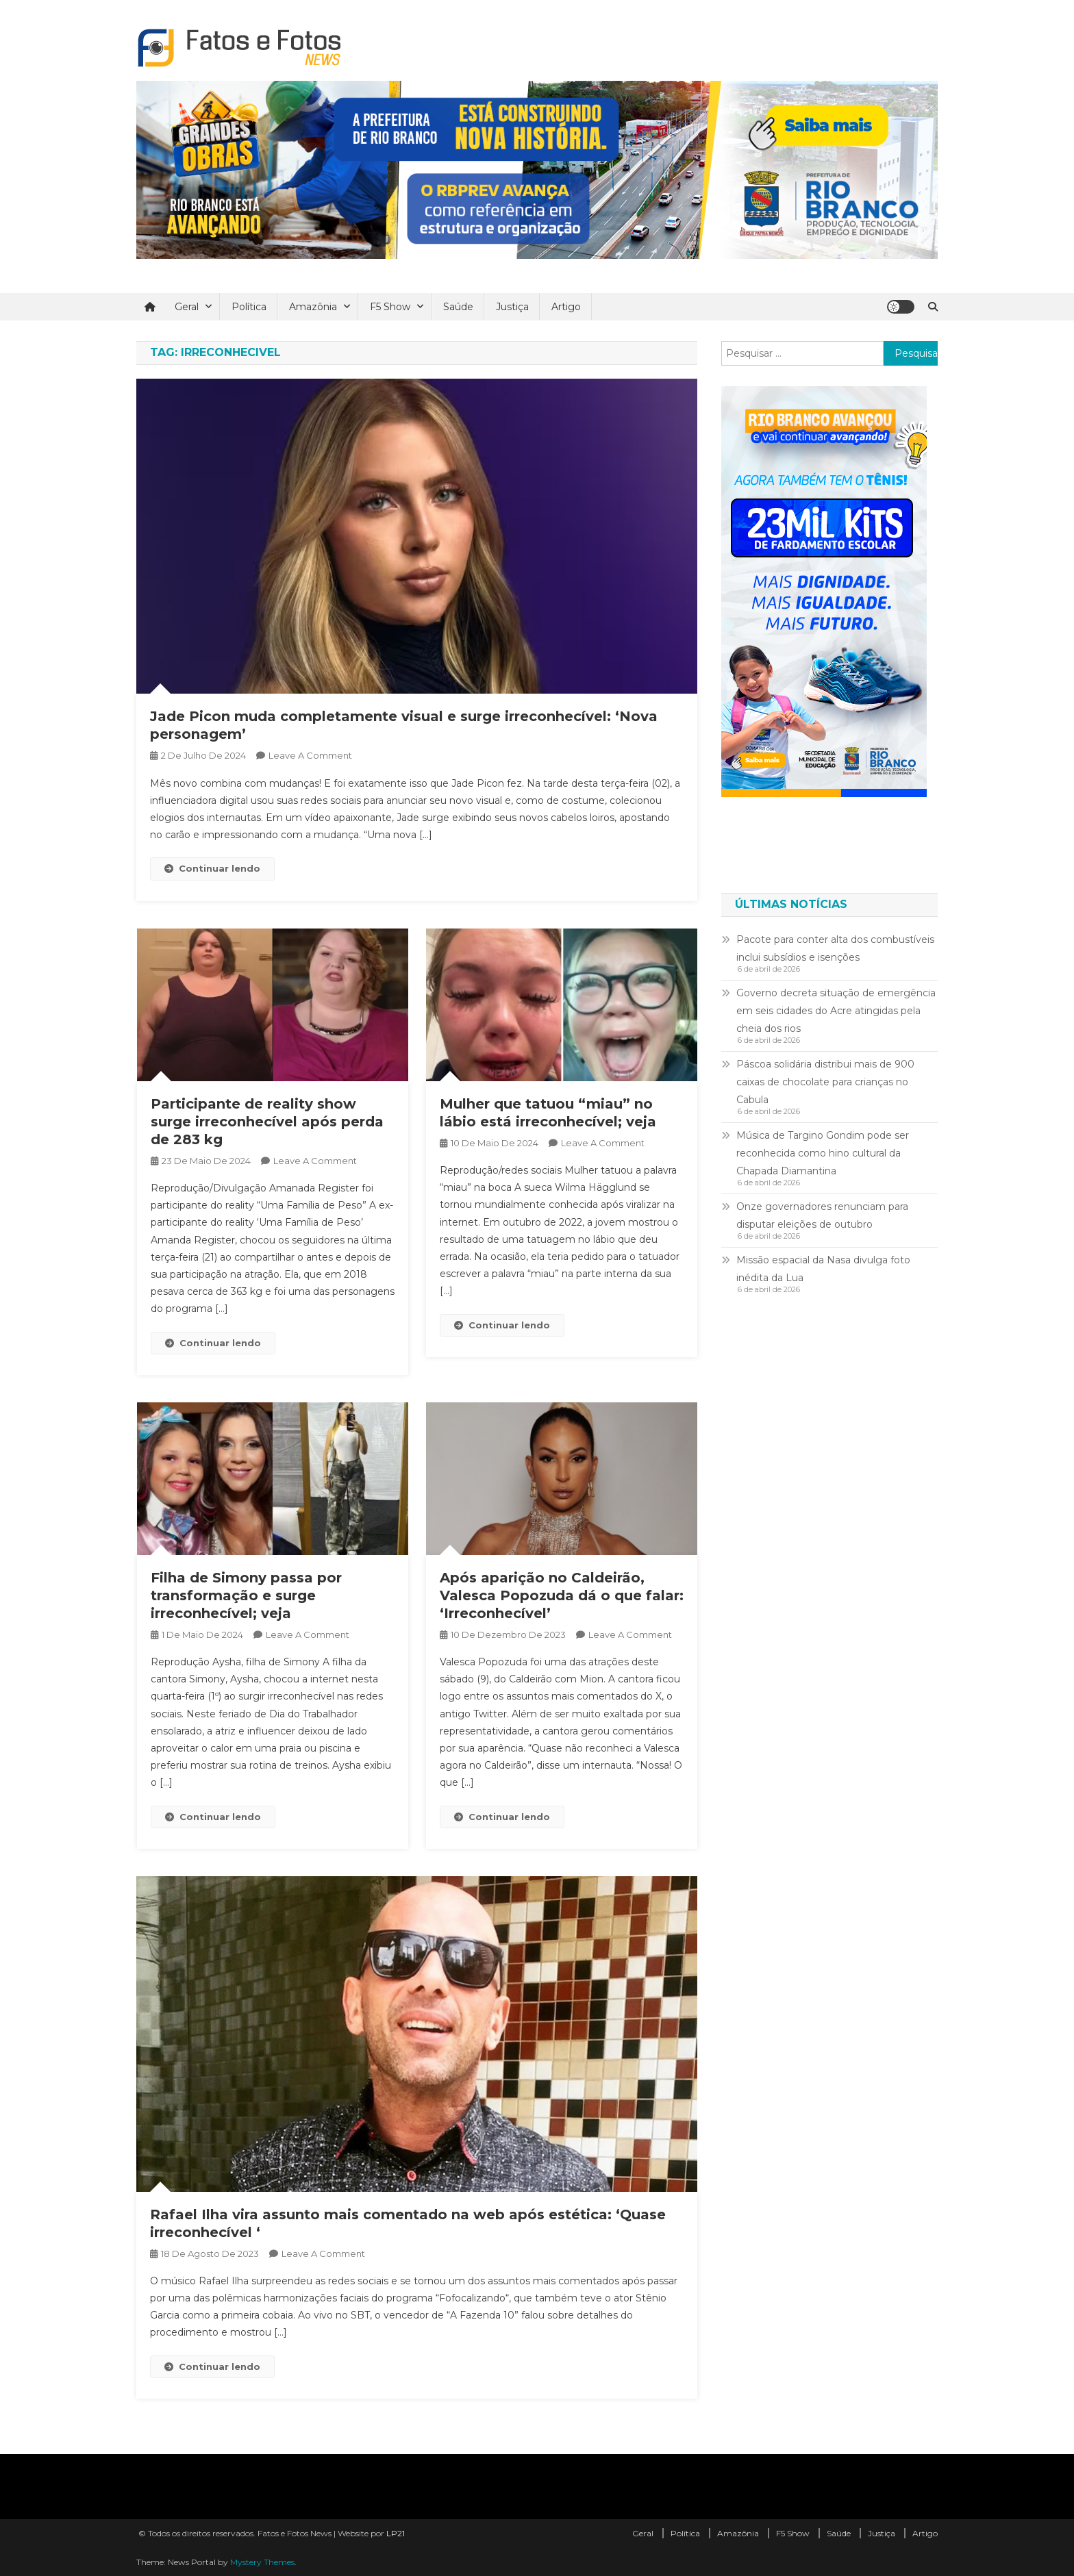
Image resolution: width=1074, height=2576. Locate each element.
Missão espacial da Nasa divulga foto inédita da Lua (823, 1269)
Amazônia (313, 307)
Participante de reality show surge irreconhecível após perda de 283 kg (267, 1122)
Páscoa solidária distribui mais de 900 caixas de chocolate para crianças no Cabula (825, 1082)
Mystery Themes (262, 2562)
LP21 (395, 2533)
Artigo (566, 307)
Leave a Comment (310, 755)
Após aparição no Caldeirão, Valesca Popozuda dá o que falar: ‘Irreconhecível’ (562, 1595)
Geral (187, 307)
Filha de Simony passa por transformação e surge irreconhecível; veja (246, 1595)
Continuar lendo (212, 868)
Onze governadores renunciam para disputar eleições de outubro (822, 1215)
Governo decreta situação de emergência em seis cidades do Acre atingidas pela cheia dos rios (836, 1011)
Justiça (512, 307)
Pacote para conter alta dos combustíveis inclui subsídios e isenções (835, 948)
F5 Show (390, 307)
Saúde (458, 307)
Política (249, 307)
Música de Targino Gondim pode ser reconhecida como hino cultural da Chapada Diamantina (822, 1153)
